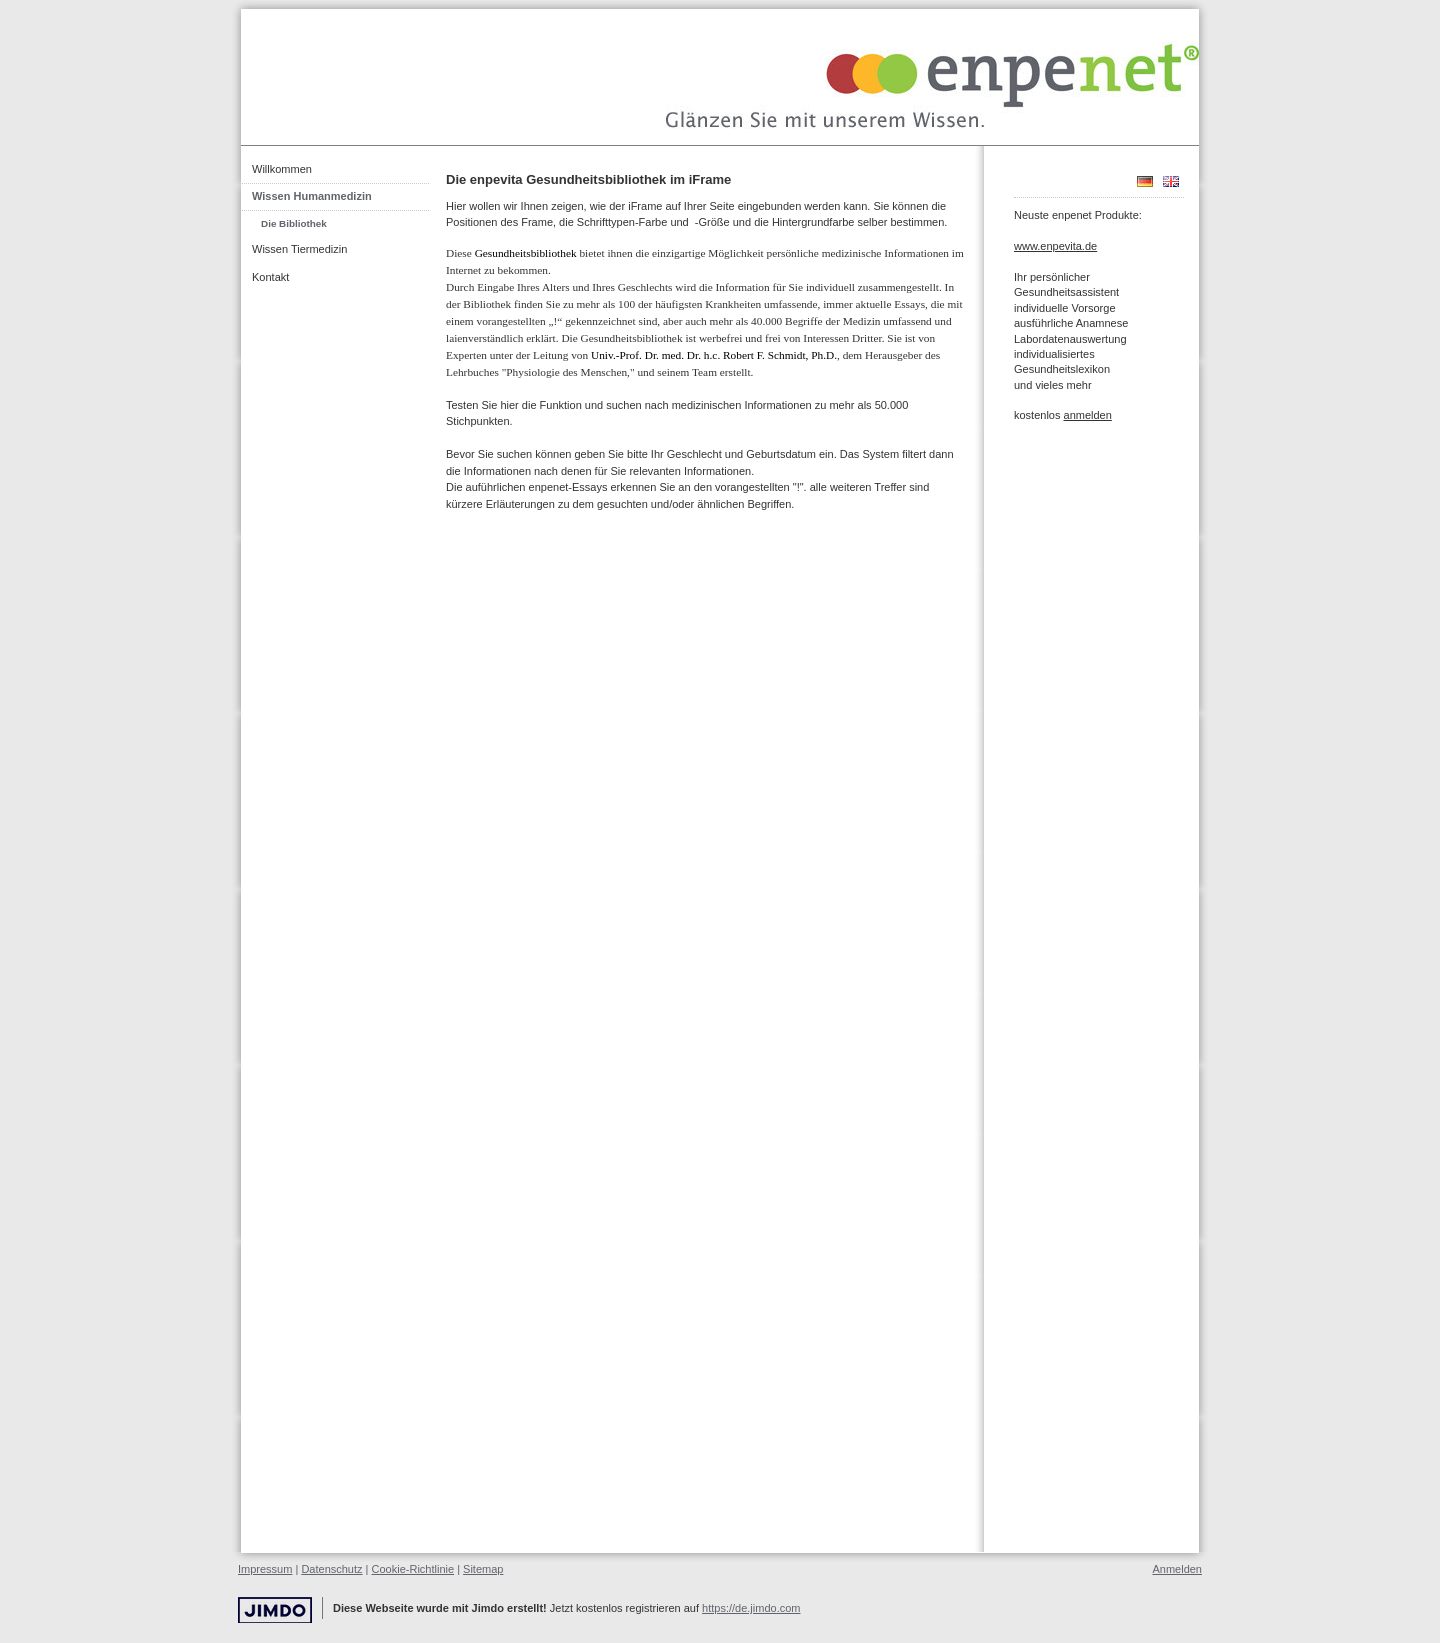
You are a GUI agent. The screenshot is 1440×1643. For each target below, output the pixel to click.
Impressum (265, 1569)
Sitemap (483, 1569)
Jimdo (275, 1610)
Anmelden (1177, 1569)
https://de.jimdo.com (751, 1608)
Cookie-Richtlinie (413, 1569)
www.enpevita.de (1055, 246)
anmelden (1088, 415)
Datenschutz (331, 1569)
